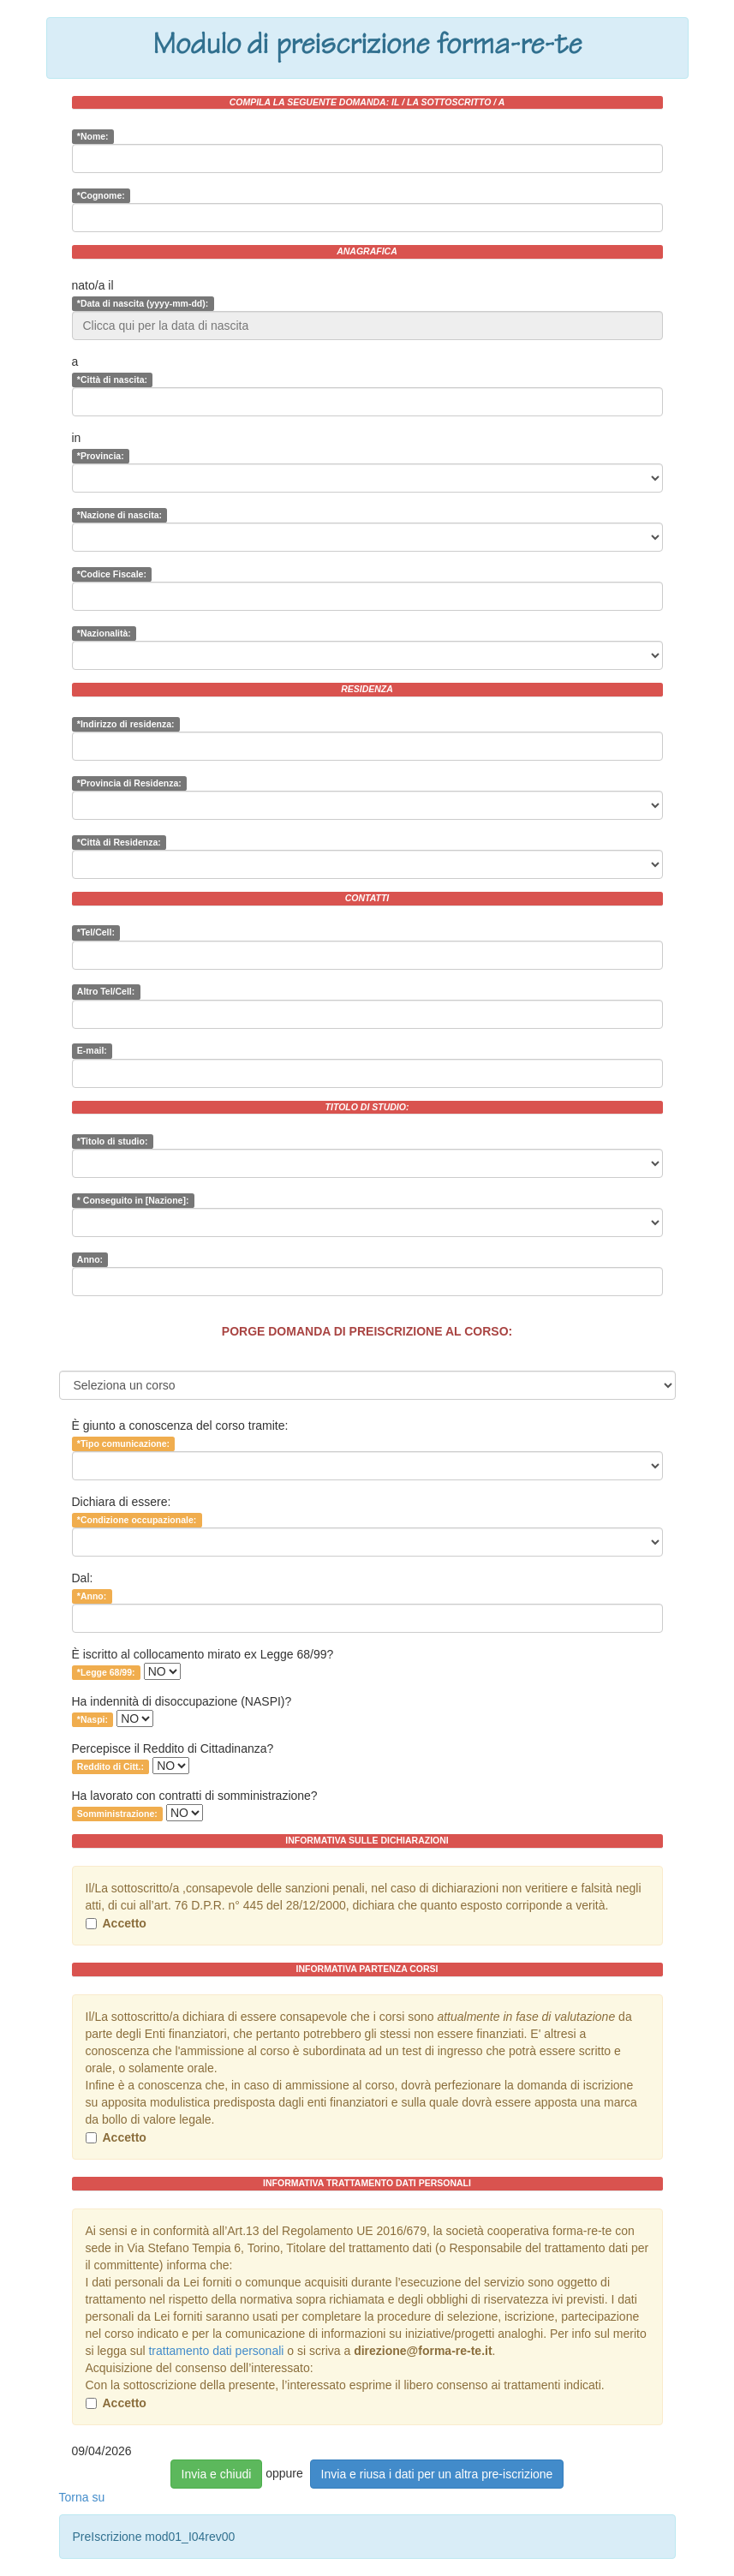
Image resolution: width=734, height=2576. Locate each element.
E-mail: (92, 1051)
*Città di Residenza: (119, 842)
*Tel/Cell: (96, 933)
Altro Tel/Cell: (105, 992)
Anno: (90, 1259)
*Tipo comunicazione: (123, 1443)
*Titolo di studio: (112, 1141)
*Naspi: (92, 1719)
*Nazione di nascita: (119, 515)
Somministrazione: (117, 1813)
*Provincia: (100, 456)
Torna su (82, 2497)
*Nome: (93, 136)
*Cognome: (101, 195)
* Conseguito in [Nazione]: (133, 1200)
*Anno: (91, 1596)
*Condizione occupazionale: (136, 1520)
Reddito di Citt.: (110, 1766)
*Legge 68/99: (106, 1672)
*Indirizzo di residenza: (126, 724)
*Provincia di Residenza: (129, 783)
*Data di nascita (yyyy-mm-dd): (142, 303)
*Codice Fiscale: (111, 574)
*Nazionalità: (104, 633)
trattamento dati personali (215, 2351)
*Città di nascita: (112, 379)
